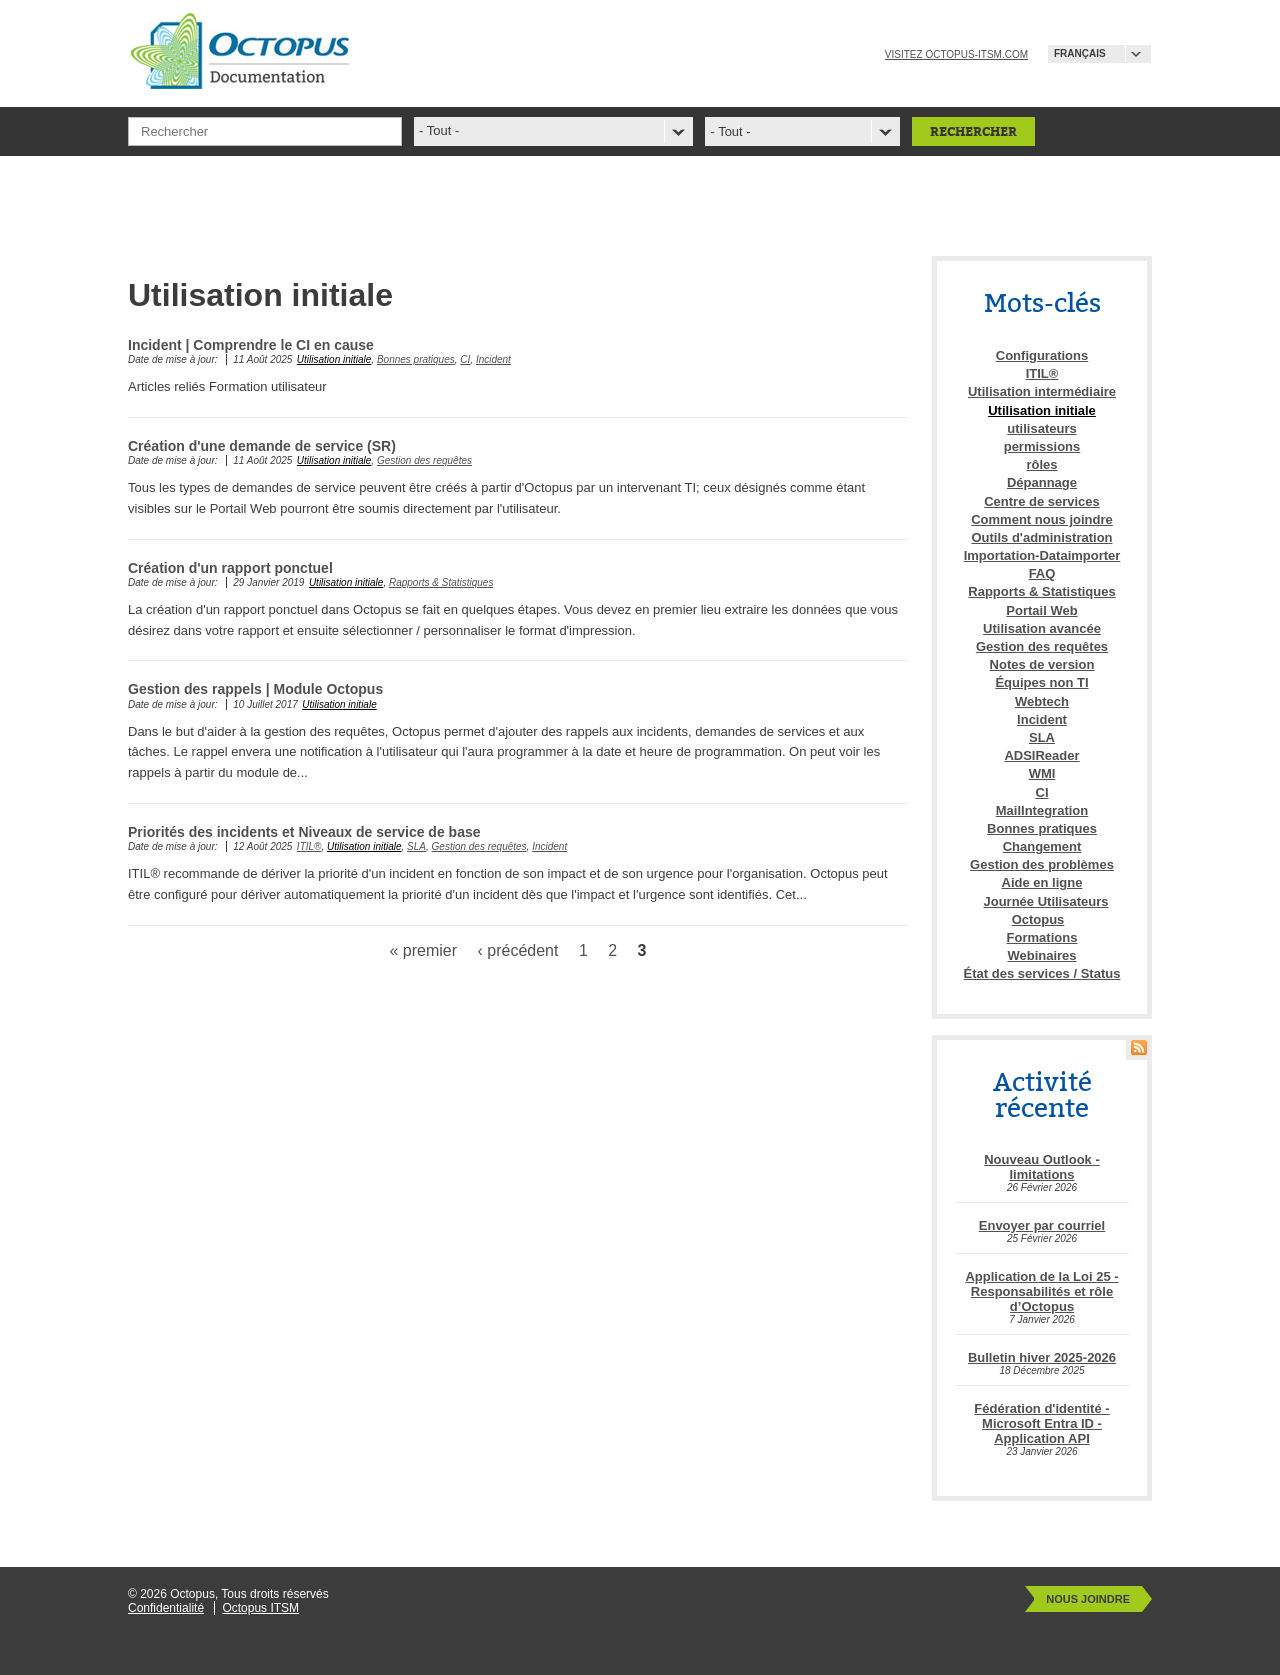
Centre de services (1042, 501)
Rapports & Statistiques (441, 582)
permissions (1042, 446)
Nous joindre (1088, 1599)
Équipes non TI (1041, 682)
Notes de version (1042, 664)
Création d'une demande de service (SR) (262, 446)
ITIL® (309, 846)
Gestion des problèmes (1042, 864)
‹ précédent (518, 950)
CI (465, 359)
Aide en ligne (1042, 882)
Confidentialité (166, 1608)
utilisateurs (1041, 428)
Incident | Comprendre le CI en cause (251, 345)
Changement (1042, 846)
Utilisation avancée (1042, 628)
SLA (416, 846)
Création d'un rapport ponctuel (230, 568)
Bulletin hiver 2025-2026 (1042, 1357)
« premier (423, 950)
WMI (1042, 773)
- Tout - (730, 131)
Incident (493, 359)
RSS (1139, 1047)
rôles (1041, 464)
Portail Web (1041, 610)
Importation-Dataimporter (1042, 555)
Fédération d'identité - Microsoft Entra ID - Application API (1041, 1423)
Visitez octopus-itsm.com (956, 54)
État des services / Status (1042, 973)
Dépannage (1042, 482)
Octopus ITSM (260, 1608)
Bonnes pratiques (416, 359)
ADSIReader (1041, 755)
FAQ (1042, 573)
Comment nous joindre (1042, 519)
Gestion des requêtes (424, 460)
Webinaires (1041, 955)
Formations (1042, 937)
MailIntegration (1042, 810)
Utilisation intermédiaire (1042, 391)
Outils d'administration (1041, 537)
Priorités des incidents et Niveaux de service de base (304, 832)
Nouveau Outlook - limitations (1042, 1167)
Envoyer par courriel (1042, 1225)
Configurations (1042, 355)
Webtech (1042, 701)
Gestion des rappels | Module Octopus (255, 689)
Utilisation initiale (334, 359)
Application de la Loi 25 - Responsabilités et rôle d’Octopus (1041, 1291)
